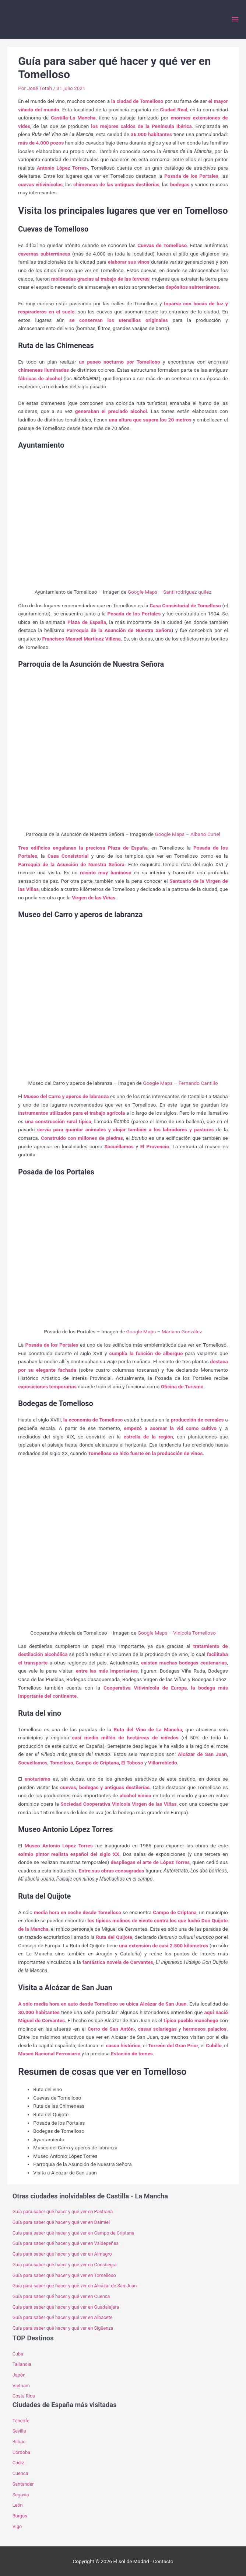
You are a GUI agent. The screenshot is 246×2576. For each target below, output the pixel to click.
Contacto (163, 2561)
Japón (19, 2375)
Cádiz (18, 2462)
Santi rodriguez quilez (187, 592)
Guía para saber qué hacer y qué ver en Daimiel (61, 2222)
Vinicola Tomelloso (194, 1633)
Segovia (21, 2494)
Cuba (18, 2354)
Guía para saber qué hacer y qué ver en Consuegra (65, 2264)
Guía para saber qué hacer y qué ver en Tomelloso (64, 2275)
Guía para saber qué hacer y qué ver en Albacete (63, 2317)
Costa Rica (24, 2396)
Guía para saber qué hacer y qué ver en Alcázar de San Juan (75, 2285)
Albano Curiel (205, 834)
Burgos (20, 2515)
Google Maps (143, 592)
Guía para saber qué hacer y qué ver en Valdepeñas (66, 2243)
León (18, 2505)
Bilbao (19, 2441)
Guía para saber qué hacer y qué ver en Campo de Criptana (73, 2233)
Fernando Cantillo (198, 1083)
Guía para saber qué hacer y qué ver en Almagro (62, 2254)
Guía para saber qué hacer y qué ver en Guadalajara (66, 2307)
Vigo (17, 2526)
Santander (23, 2484)
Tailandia (22, 2364)
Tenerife (21, 2420)
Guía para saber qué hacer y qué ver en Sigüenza (63, 2328)
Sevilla (19, 2431)
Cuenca (20, 2473)
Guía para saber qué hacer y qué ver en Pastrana (64, 2211)
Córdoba (21, 2452)
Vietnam (21, 2385)
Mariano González (182, 1331)
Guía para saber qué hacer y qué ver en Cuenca (61, 2296)
